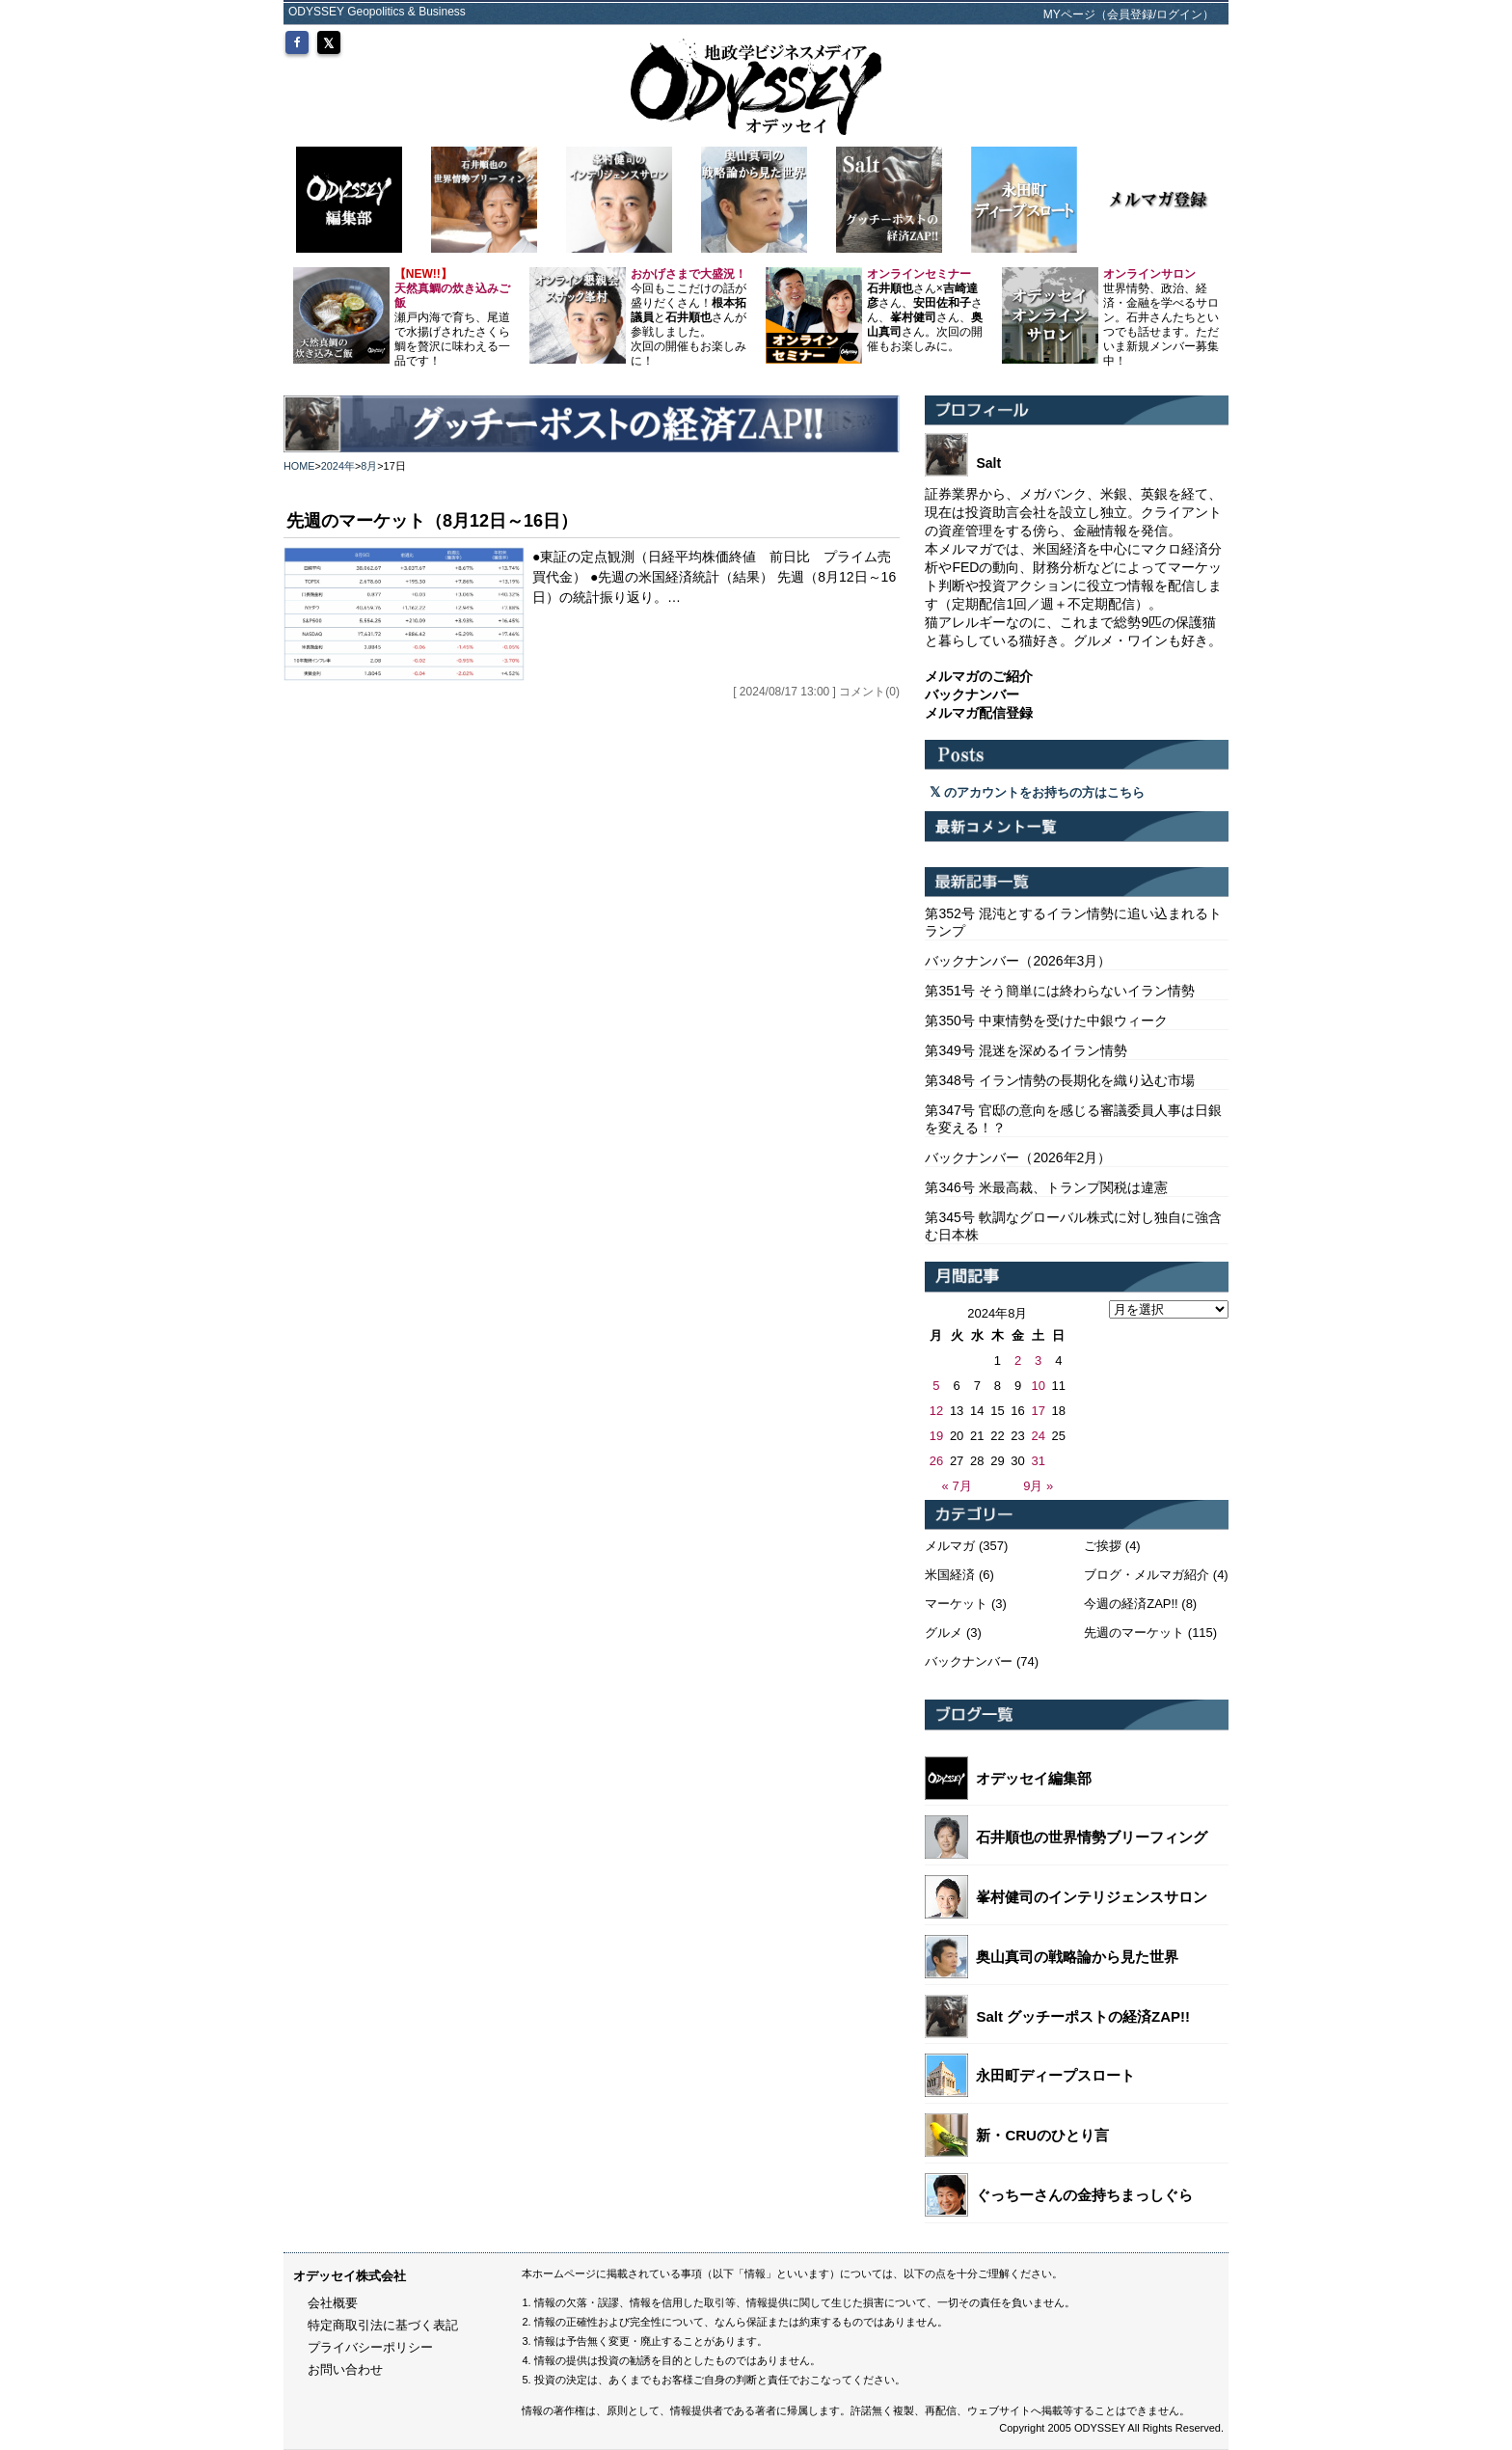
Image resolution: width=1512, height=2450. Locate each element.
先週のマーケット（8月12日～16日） (432, 521)
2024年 (338, 466)
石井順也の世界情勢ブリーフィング (1091, 1837)
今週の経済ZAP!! (1131, 1603)
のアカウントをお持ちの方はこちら (1037, 792)
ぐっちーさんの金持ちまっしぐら (1084, 2195)
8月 (369, 466)
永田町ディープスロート (1055, 2075)
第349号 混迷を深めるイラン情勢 (1025, 1050)
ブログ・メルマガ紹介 (1146, 1574)
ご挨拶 (1102, 1545)
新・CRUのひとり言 (1042, 2135)
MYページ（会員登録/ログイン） (1128, 14)
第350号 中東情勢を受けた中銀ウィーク (1046, 1020)
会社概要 (333, 2303)
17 (1037, 1410)
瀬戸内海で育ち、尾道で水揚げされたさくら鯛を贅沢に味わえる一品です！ (452, 317)
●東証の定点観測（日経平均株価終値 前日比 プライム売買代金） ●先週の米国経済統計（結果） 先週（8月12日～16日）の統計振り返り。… (714, 577)
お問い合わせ (345, 2369)
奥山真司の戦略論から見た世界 (1077, 1956)
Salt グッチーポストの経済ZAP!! (1083, 2016)
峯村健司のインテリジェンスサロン (1091, 1897)
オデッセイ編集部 (1034, 1778)
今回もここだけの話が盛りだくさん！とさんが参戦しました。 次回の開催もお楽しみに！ (688, 317)
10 (1037, 1385)
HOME (299, 466)
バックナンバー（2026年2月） (1018, 1157)
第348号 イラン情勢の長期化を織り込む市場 (1059, 1080)
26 (936, 1461)
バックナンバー (968, 1661)
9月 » (1038, 1486)
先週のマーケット (1134, 1632)
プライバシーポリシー (370, 2347)
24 (1037, 1436)
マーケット (956, 1603)
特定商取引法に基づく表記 (383, 2325)
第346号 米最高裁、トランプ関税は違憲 (1046, 1187)
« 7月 (957, 1486)
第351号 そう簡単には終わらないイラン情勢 (1059, 990)
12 (936, 1410)
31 (1037, 1461)
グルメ (943, 1632)
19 (936, 1436)
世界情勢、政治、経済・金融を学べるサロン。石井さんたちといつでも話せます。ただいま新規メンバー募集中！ (1161, 317)
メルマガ (950, 1545)
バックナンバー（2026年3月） (1018, 960)
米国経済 (950, 1574)
